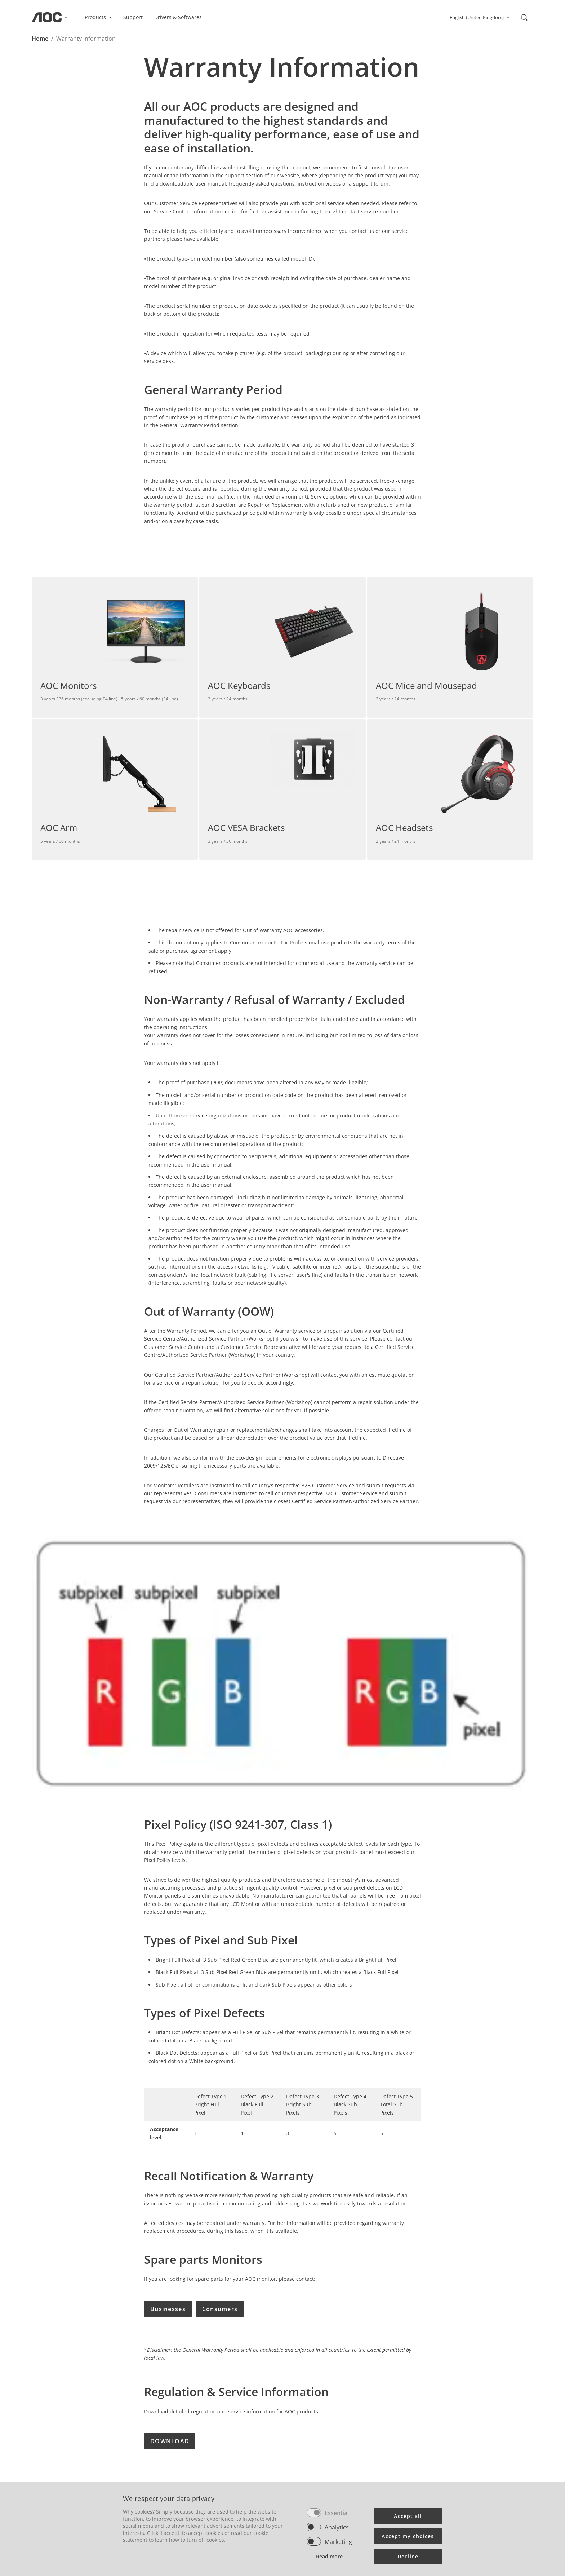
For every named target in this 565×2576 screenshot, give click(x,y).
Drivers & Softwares (178, 17)
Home (40, 39)
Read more (329, 2556)
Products (98, 17)
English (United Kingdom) (480, 17)
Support (133, 17)
